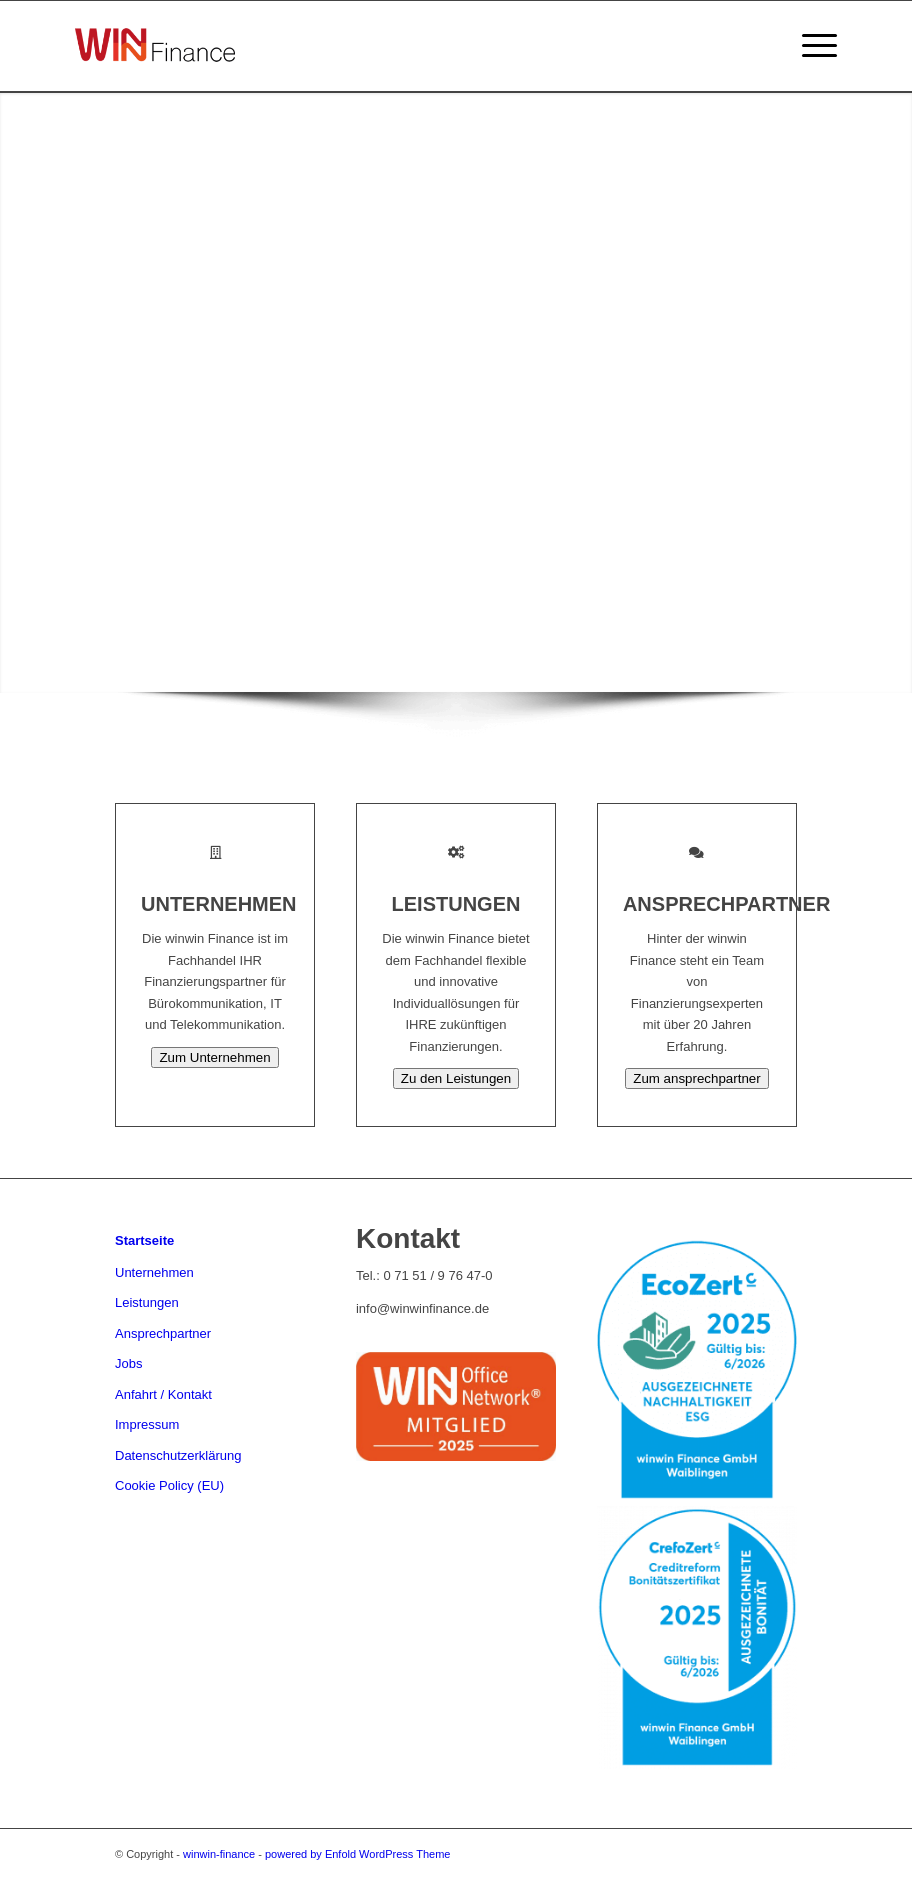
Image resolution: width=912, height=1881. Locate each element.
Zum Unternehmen (214, 1057)
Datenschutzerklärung (178, 1455)
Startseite (144, 1240)
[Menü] (809, 46)
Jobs (128, 1363)
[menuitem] (809, 46)
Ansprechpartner (163, 1333)
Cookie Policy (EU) (169, 1485)
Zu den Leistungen (456, 1078)
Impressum (147, 1424)
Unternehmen (154, 1272)
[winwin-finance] (155, 73)
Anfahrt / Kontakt (163, 1394)
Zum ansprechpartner (696, 1078)
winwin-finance (219, 1854)
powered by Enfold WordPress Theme (357, 1854)
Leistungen (147, 1302)
